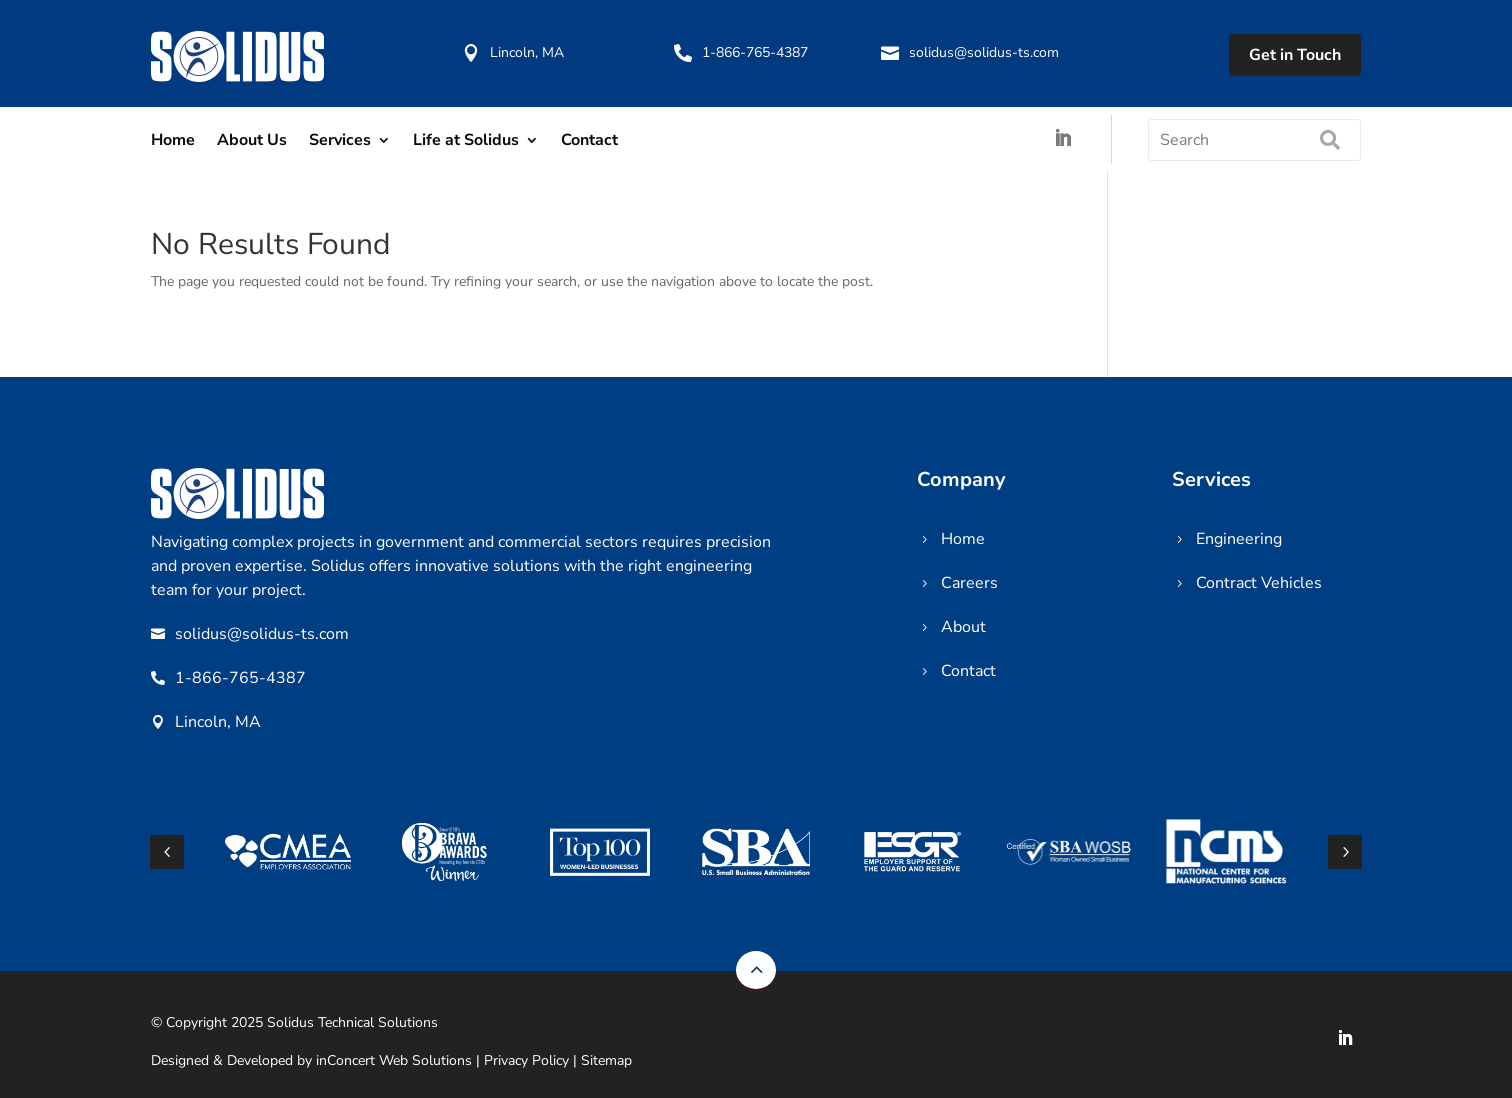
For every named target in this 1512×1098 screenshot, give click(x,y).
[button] (1345, 852)
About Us (252, 140)
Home (173, 140)
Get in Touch (1295, 55)
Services (340, 140)
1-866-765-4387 (755, 52)
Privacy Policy (526, 1060)
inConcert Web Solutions (394, 1060)
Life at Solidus (466, 140)
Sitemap (606, 1060)
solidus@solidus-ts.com (984, 52)
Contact (589, 140)
